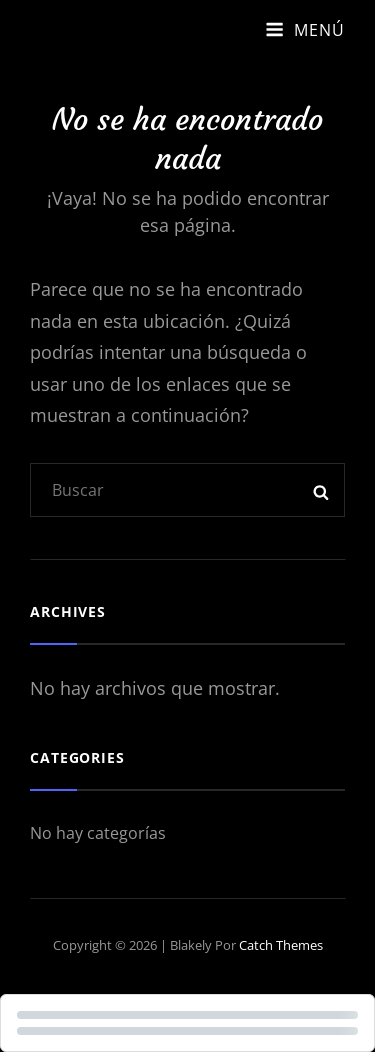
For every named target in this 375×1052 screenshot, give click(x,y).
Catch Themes (281, 945)
